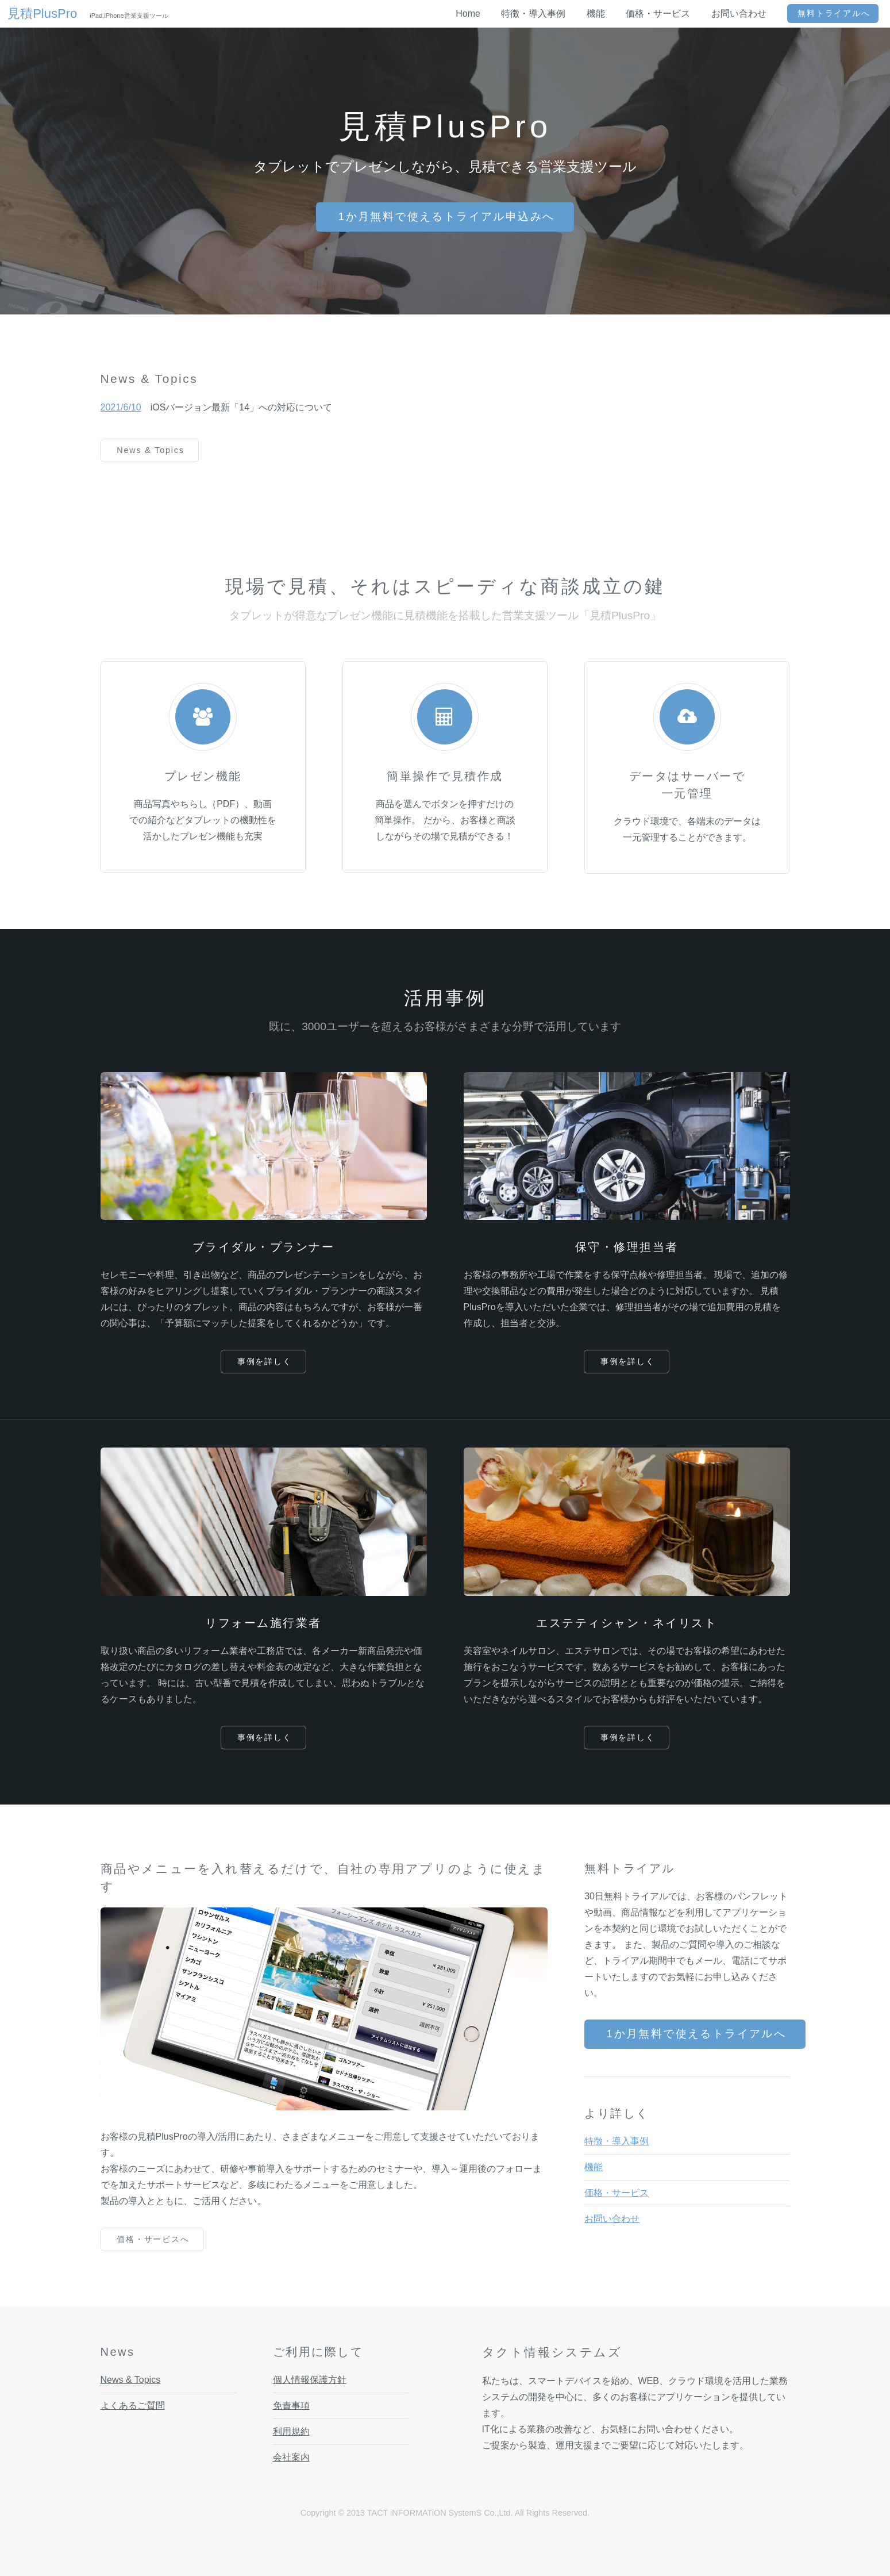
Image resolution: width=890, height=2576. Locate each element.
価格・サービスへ (153, 2239)
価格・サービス (616, 2193)
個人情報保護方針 (309, 2380)
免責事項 (291, 2405)
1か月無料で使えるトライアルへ (697, 2034)
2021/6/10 (121, 407)
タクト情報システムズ (552, 2352)
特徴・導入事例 (616, 2141)
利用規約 (291, 2431)
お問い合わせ (611, 2219)
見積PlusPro (48, 13)
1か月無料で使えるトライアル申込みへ (446, 216)
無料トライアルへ (833, 13)
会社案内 (291, 2457)
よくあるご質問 (133, 2405)
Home (468, 13)
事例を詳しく (264, 1361)
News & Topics (150, 450)
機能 (593, 2167)
